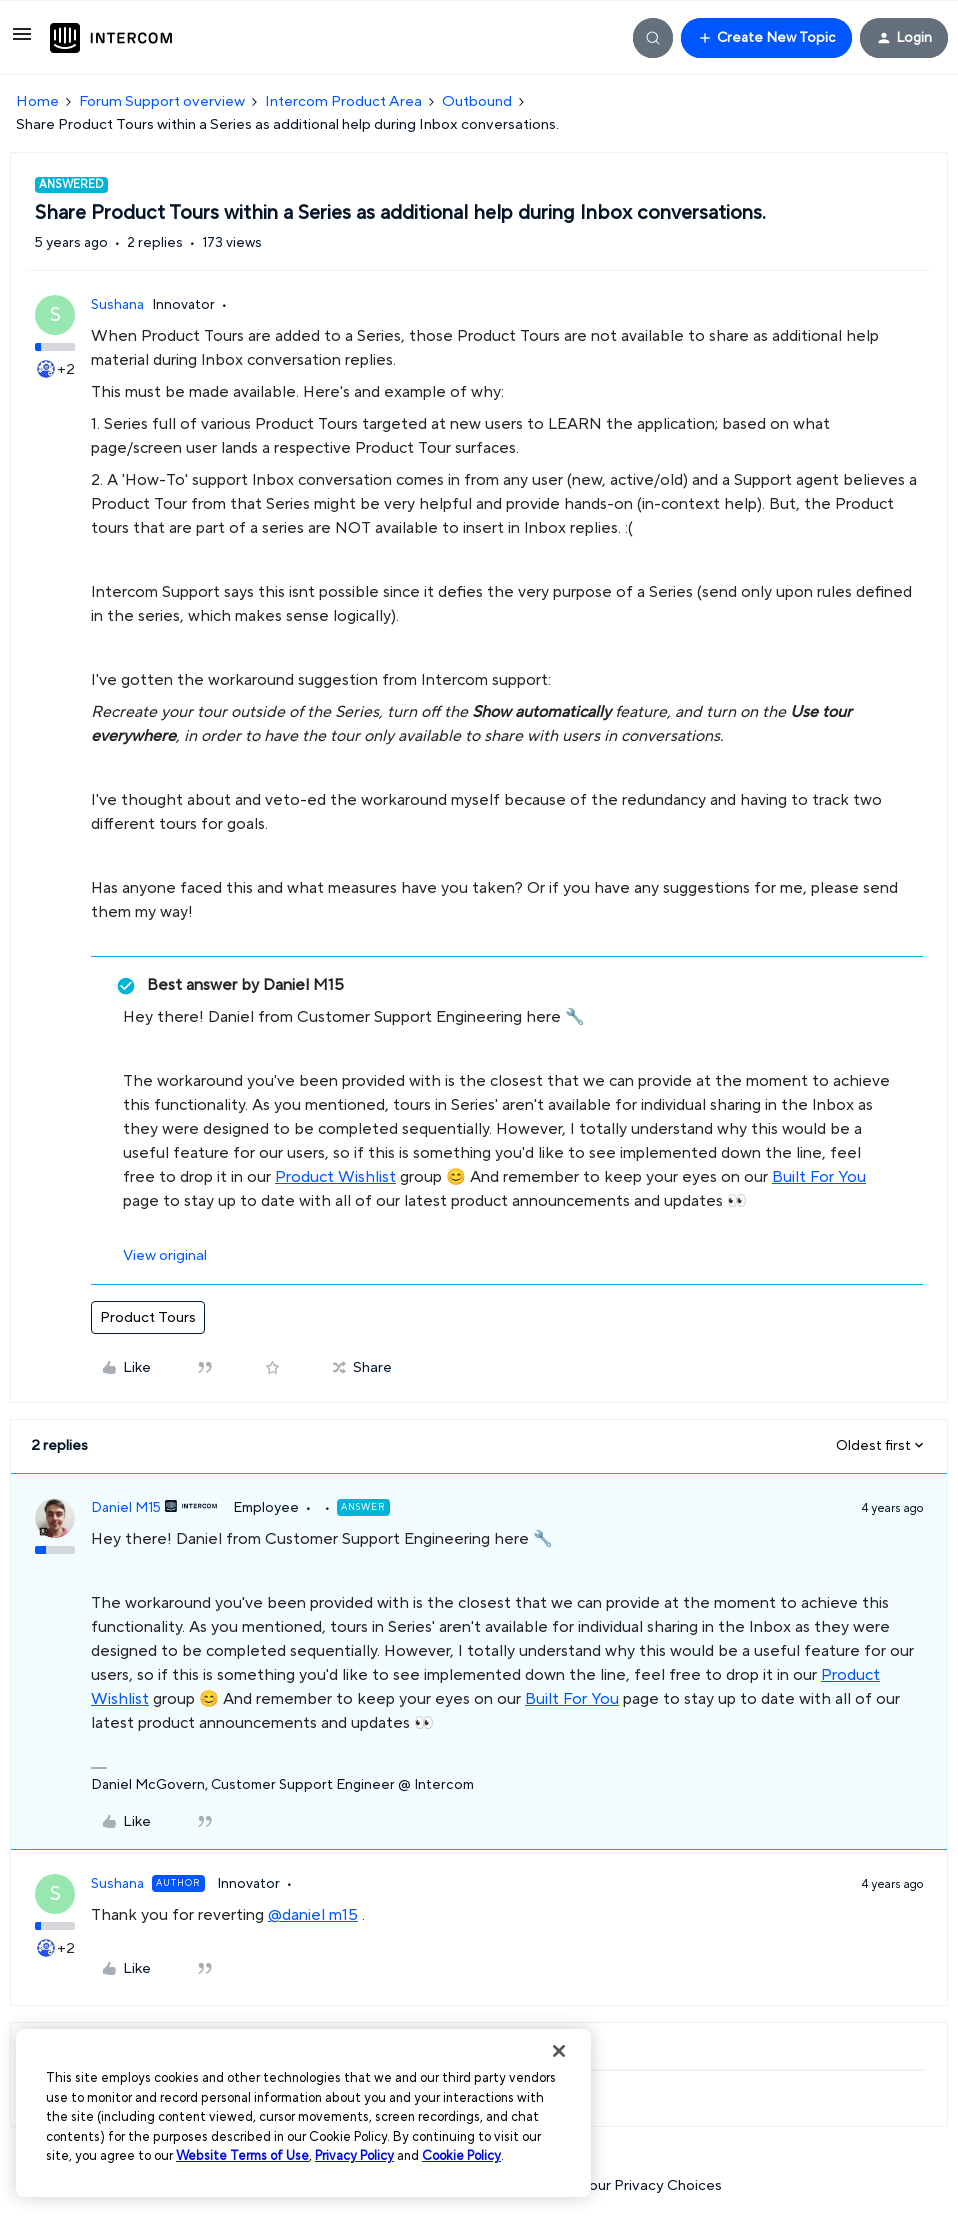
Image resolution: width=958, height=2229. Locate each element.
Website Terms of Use (242, 2156)
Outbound (477, 101)
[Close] (559, 2051)
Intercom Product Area (343, 101)
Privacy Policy (354, 2156)
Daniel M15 (126, 1508)
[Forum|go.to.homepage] (111, 38)
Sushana (117, 305)
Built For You (819, 1177)
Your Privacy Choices (641, 2185)
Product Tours (148, 1317)
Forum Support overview (162, 101)
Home (37, 101)
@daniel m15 (313, 1915)
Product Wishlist (335, 1177)
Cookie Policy (461, 2156)
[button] (22, 41)
